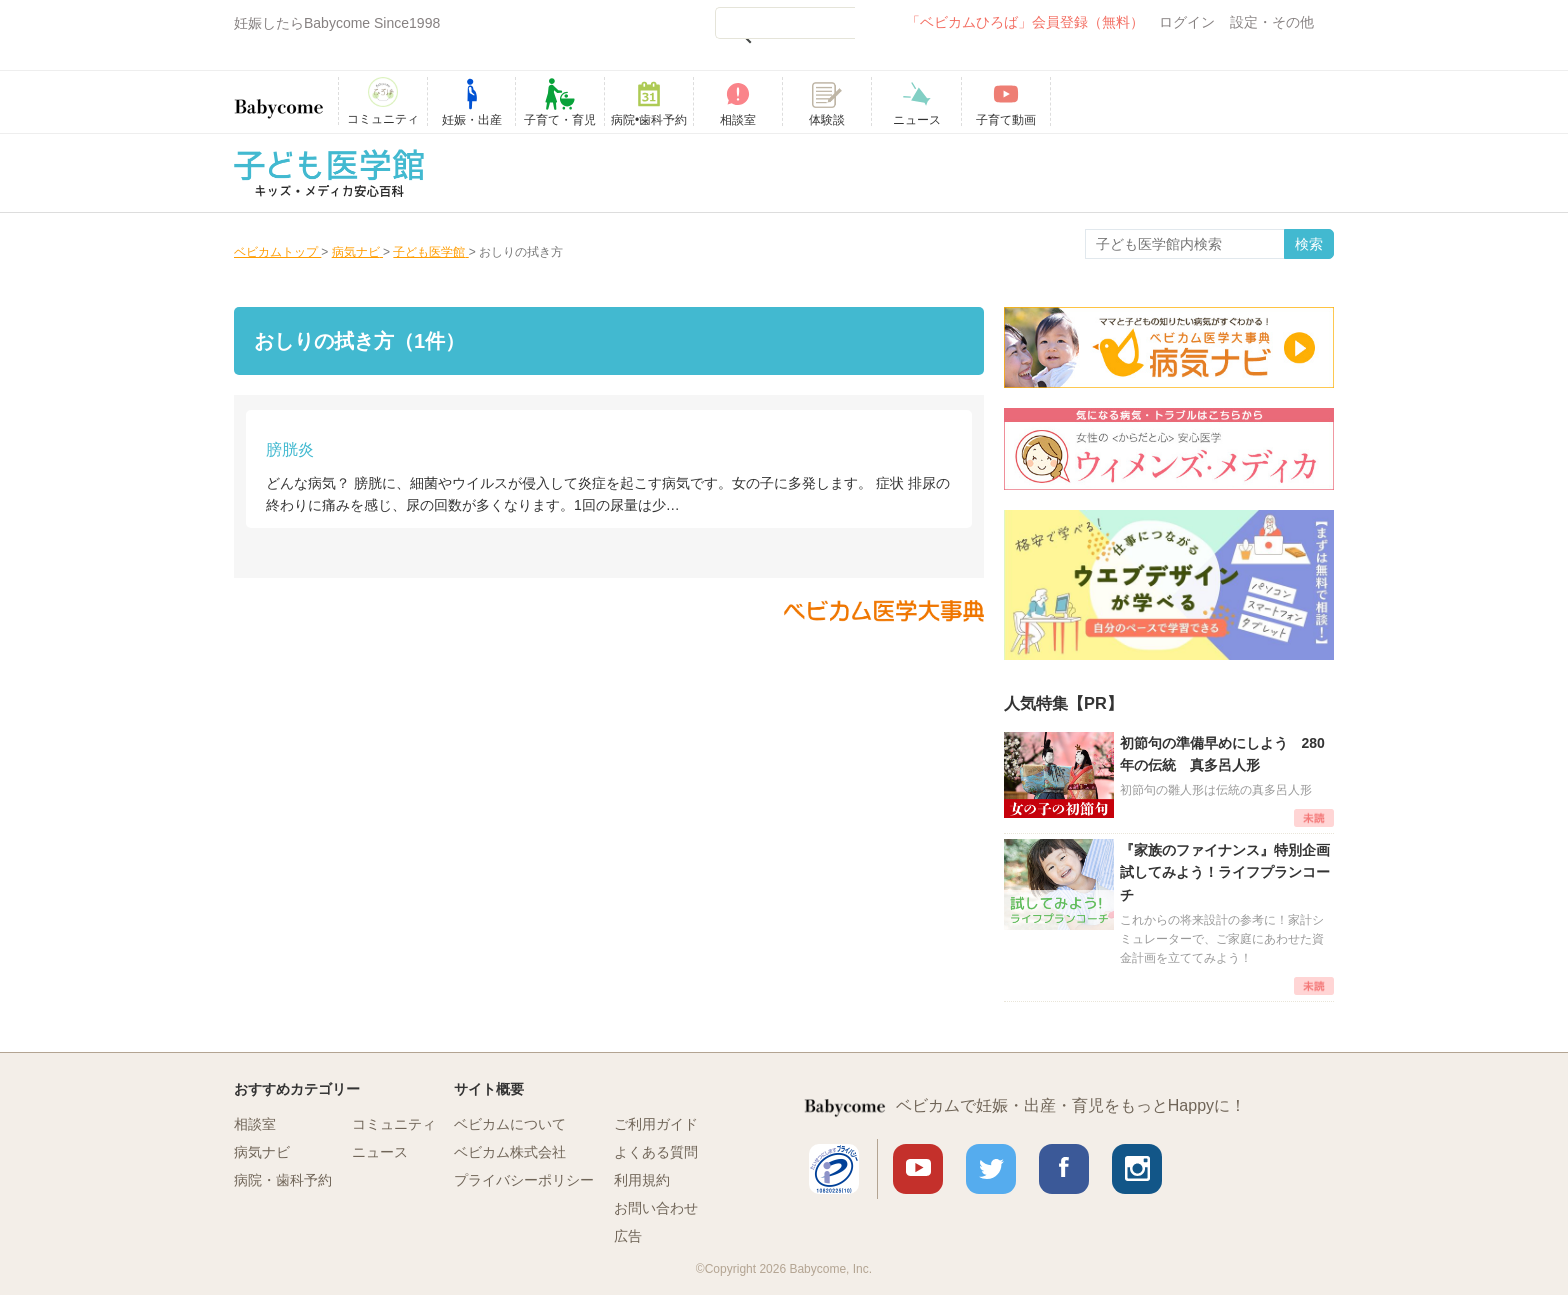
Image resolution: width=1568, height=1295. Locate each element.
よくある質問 (656, 1152)
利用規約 (642, 1180)
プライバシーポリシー (524, 1180)
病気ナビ (262, 1152)
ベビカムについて (510, 1124)
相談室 (255, 1124)
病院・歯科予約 (283, 1180)
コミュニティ (394, 1124)
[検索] (785, 23)
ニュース (380, 1152)
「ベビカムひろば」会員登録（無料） (1025, 22)
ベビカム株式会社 (510, 1152)
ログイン (1187, 22)
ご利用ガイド (656, 1124)
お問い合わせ (656, 1208)
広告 (628, 1236)
